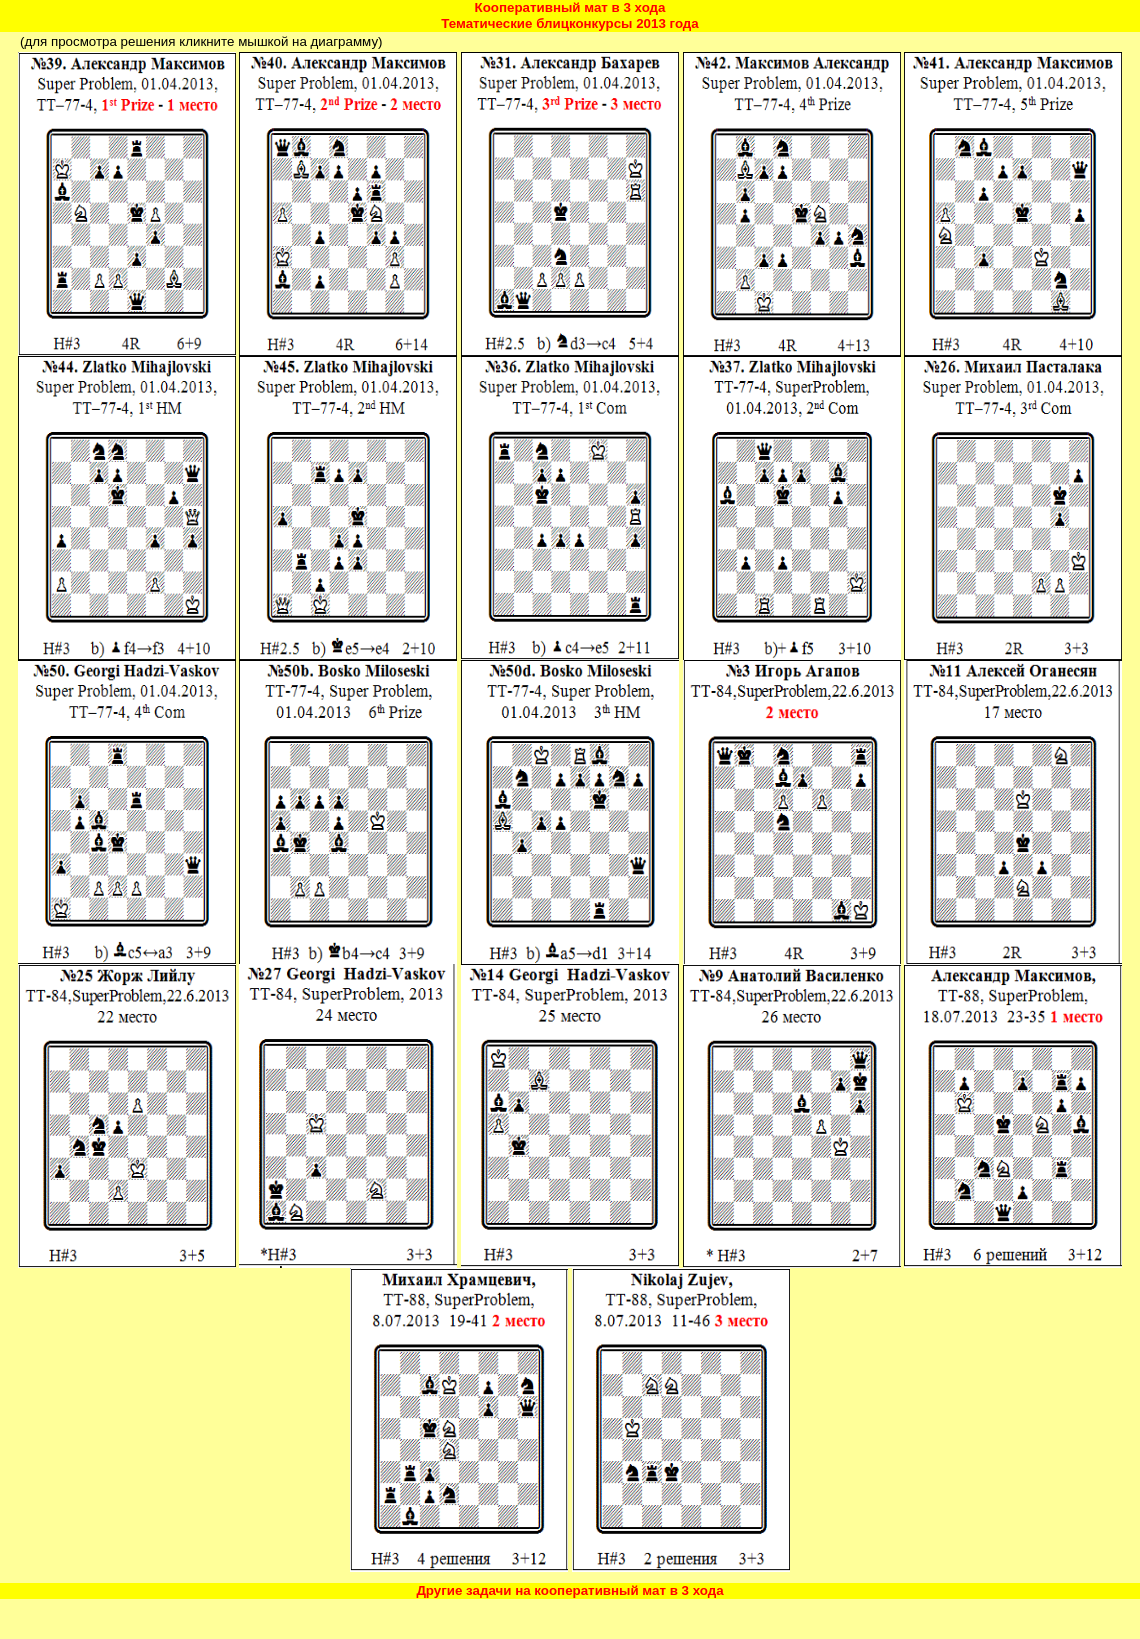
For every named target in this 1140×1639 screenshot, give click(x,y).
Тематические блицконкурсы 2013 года (569, 23)
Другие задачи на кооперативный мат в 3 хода (569, 1590)
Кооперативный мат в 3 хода (570, 7)
